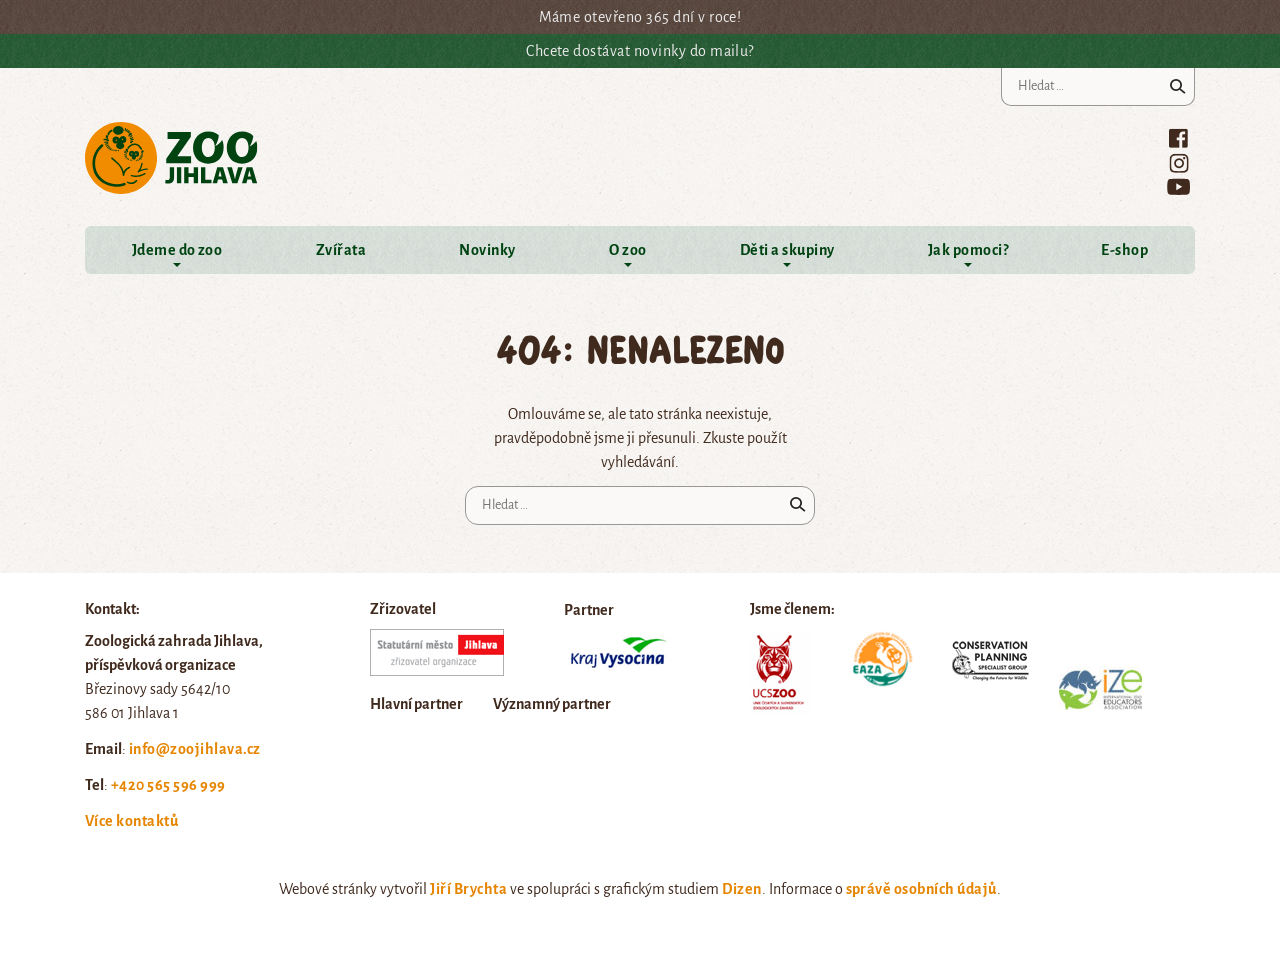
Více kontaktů (131, 821)
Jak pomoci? (968, 250)
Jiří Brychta (468, 889)
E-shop (1124, 250)
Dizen (741, 889)
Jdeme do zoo (177, 250)
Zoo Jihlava (171, 158)
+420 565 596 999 (168, 785)
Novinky (487, 250)
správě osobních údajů (921, 889)
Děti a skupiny (787, 250)
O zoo (627, 250)
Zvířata (341, 250)
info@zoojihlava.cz (195, 749)
